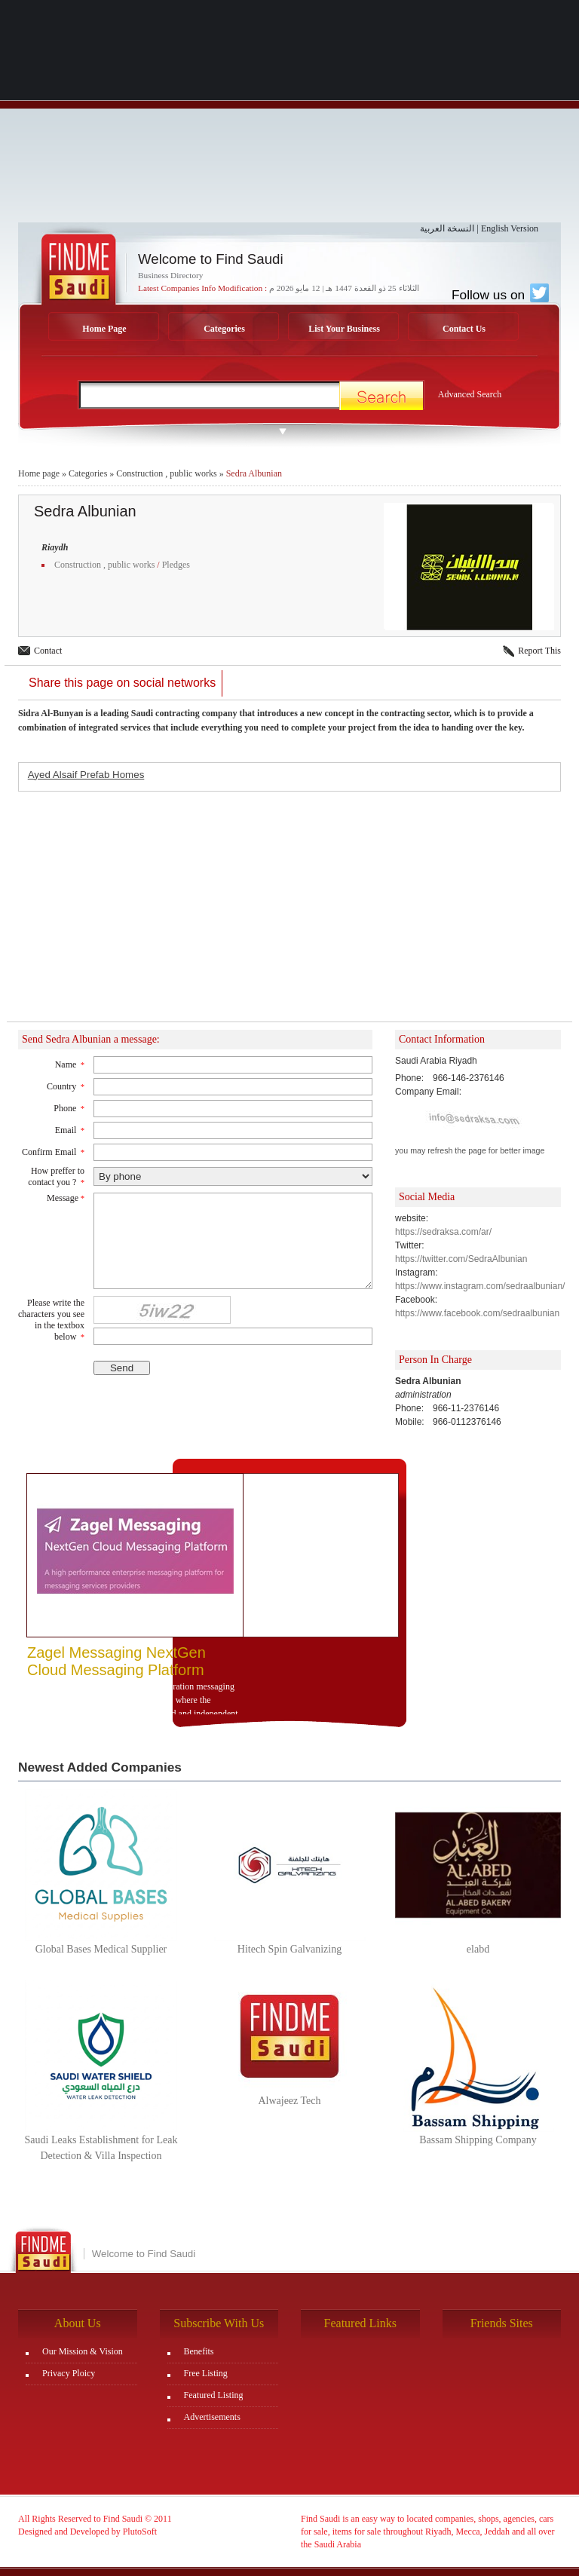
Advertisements (212, 2417)
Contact (48, 650)
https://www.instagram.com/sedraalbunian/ (480, 1286)
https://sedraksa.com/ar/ (443, 1232)
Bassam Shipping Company (478, 2140)
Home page (39, 473)
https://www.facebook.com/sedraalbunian (477, 1313)
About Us (77, 2323)
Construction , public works (166, 473)
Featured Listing (214, 2395)
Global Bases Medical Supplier (101, 1949)
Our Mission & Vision (82, 2351)
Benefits (199, 2351)
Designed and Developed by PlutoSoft (87, 2531)
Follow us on (500, 294)
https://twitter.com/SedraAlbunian (461, 1259)
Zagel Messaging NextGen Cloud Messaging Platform (116, 1661)
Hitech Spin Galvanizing (289, 1949)
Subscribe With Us (218, 2323)
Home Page (104, 328)
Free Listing (206, 2373)
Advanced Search (469, 394)
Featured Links (360, 2323)
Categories (224, 328)
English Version (509, 228)
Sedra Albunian (254, 473)
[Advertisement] (289, 116)
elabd (478, 1949)
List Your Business (344, 328)
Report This (539, 650)
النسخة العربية (447, 228)
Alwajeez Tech (289, 2100)
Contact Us (464, 328)
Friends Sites (501, 2323)
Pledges (176, 564)
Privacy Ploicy (68, 2373)
